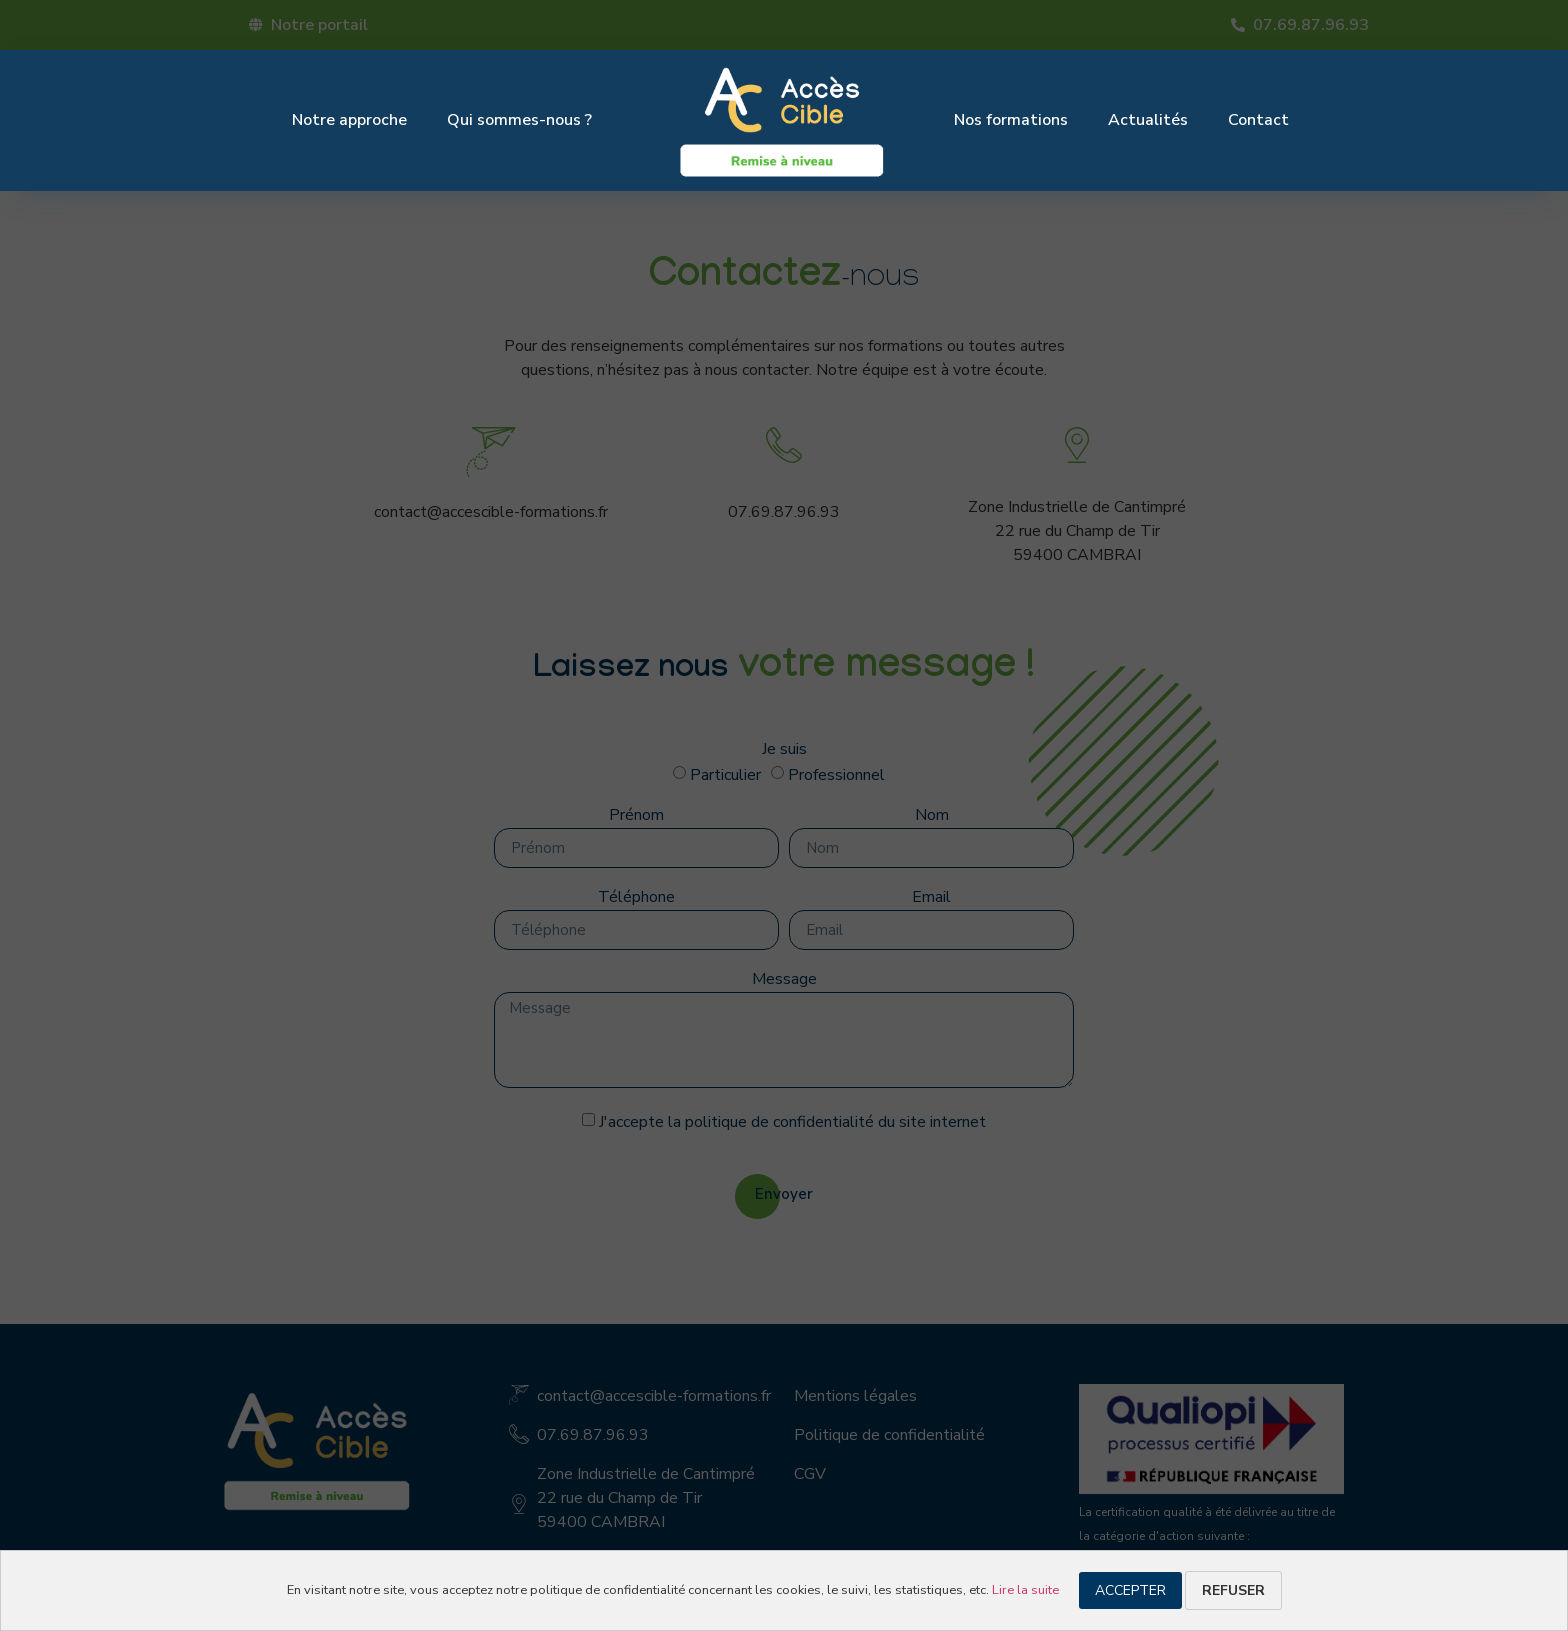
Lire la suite (1025, 1590)
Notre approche (349, 120)
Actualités (1148, 120)
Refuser (1233, 1590)
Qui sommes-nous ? (519, 120)
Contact (1258, 120)
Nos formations (1011, 120)
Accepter (1130, 1590)
